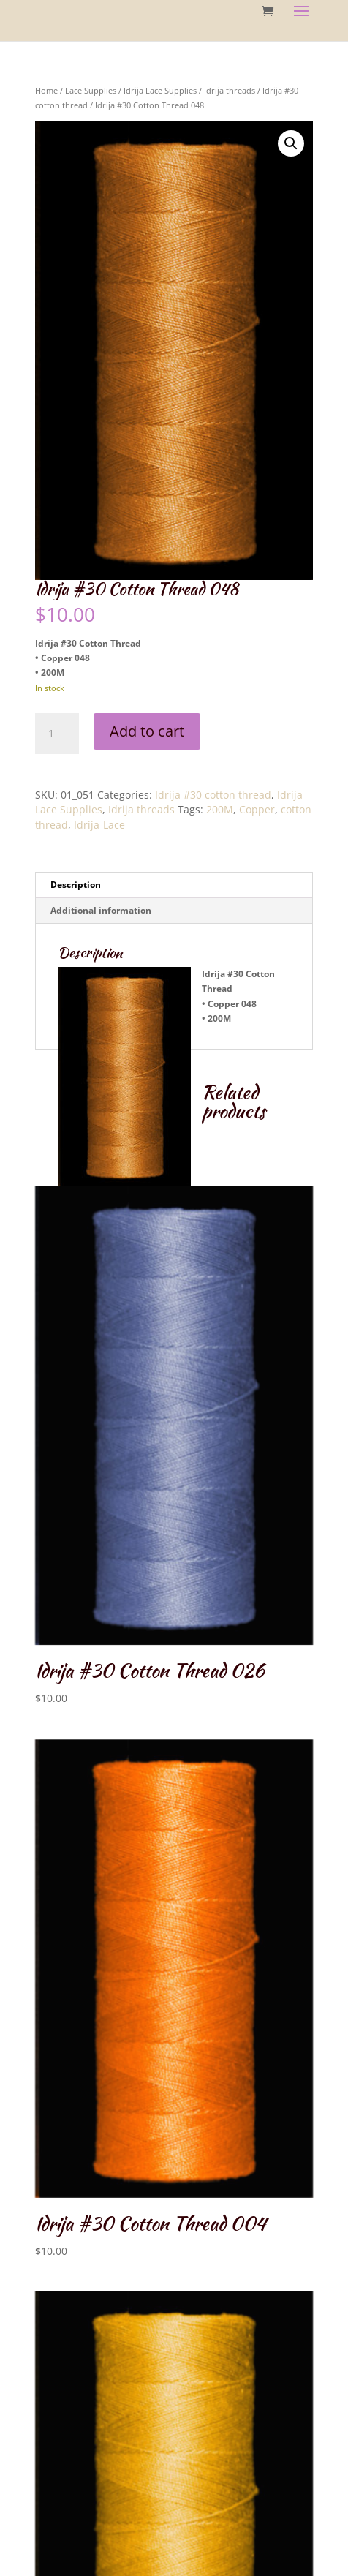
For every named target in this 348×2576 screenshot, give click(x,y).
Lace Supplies (90, 90)
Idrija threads (229, 90)
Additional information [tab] (100, 910)
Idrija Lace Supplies (160, 90)
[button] (291, 143)
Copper (257, 809)
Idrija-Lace (99, 825)
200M (219, 809)
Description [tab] (75, 884)
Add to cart (147, 731)
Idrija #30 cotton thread (213, 795)
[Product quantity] (57, 733)
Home (46, 90)
